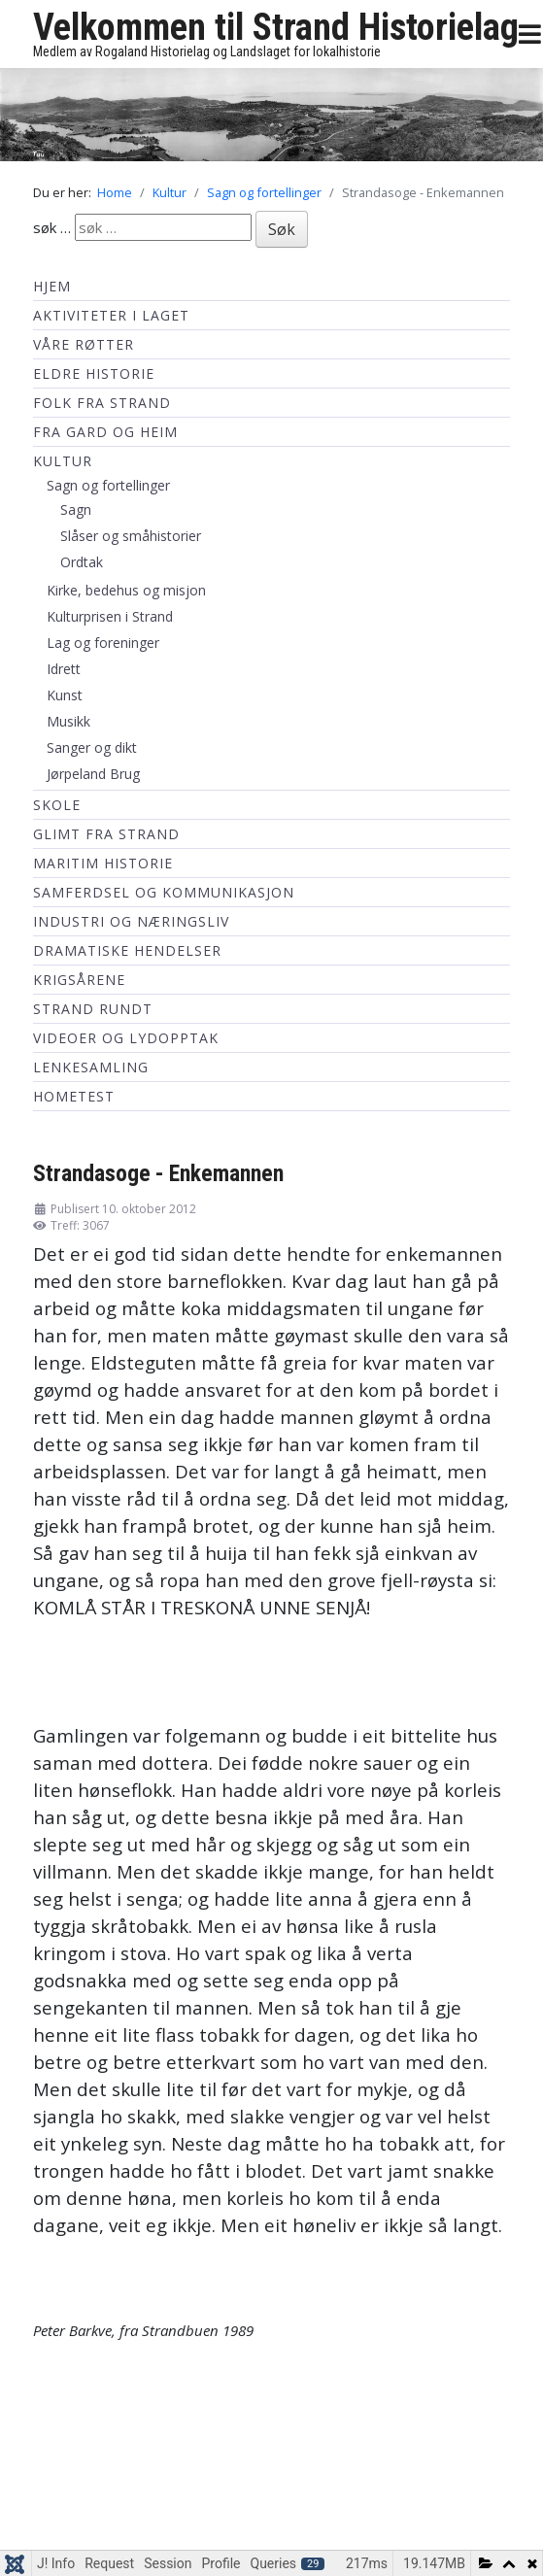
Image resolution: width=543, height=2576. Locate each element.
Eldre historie (93, 373)
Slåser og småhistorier (130, 535)
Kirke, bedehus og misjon (126, 590)
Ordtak (81, 562)
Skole (57, 805)
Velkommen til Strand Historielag (276, 27)
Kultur (62, 461)
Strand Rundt (93, 1009)
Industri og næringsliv (131, 921)
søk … (52, 227)
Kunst (65, 695)
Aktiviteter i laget (111, 315)
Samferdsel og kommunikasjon (163, 892)
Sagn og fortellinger (108, 485)
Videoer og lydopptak (126, 1038)
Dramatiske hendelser (127, 950)
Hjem (52, 286)
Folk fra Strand (102, 402)
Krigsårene (79, 979)
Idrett (64, 669)
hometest (74, 1096)
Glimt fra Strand (106, 834)
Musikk (68, 721)
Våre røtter (83, 344)
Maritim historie (103, 863)
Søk (281, 229)
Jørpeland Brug (93, 773)
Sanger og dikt (92, 747)
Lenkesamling (91, 1067)
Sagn (75, 509)
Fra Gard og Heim (105, 432)
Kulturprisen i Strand (110, 616)
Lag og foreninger (103, 642)
